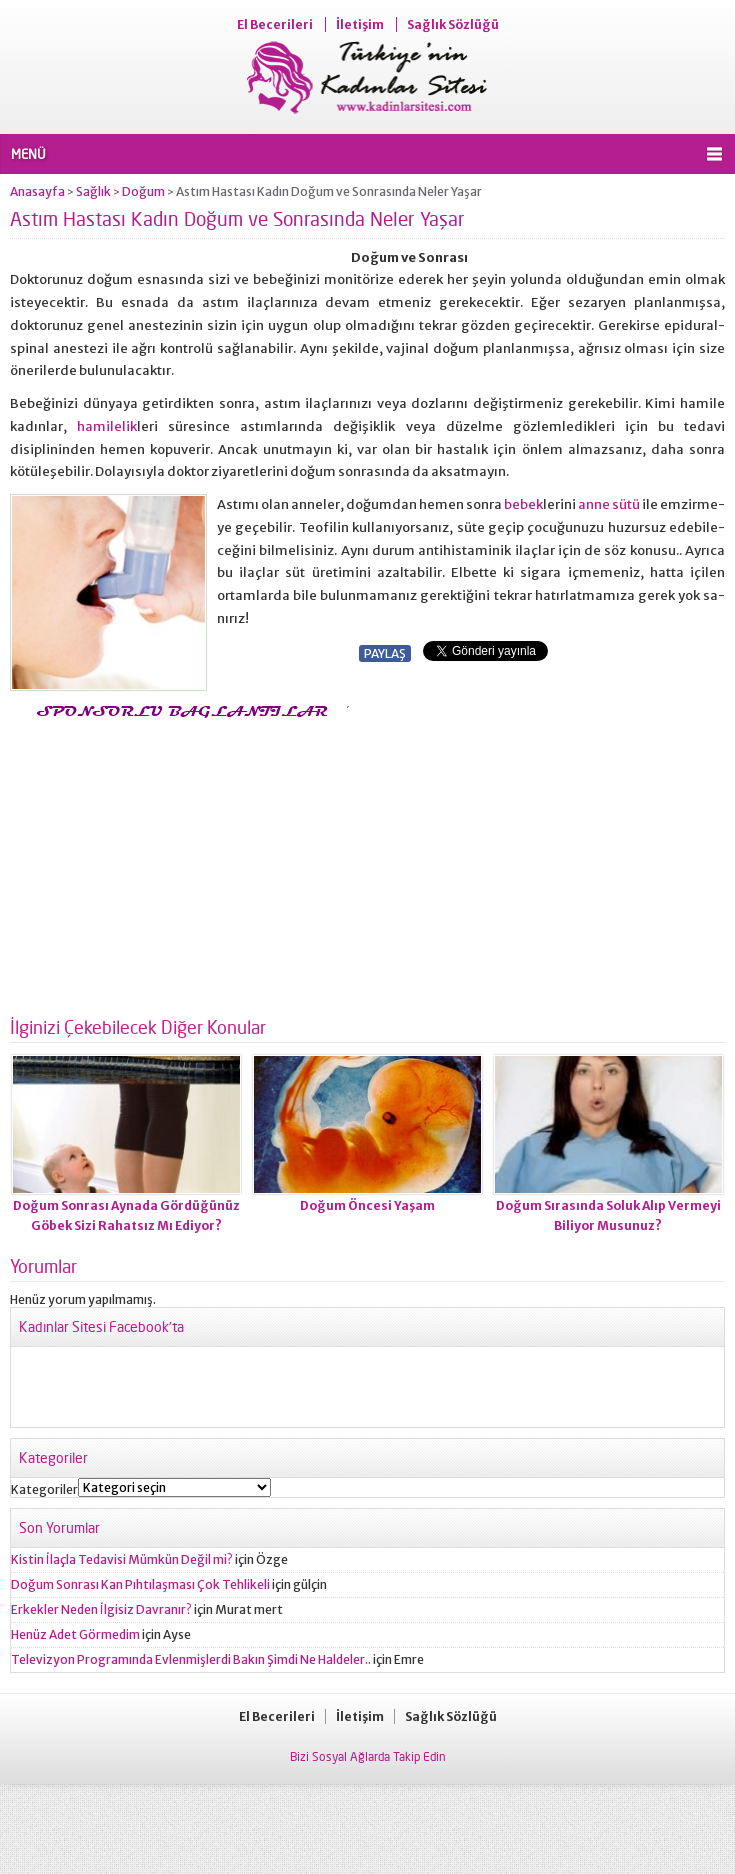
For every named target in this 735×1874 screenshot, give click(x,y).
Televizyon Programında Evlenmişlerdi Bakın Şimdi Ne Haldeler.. (191, 1659)
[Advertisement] (178, 862)
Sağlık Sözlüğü (453, 24)
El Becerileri (275, 24)
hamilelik (107, 426)
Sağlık (93, 191)
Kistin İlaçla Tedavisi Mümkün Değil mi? (122, 1559)
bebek (523, 504)
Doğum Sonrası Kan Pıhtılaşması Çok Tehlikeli (140, 1584)
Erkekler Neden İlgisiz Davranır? (101, 1609)
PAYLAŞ (385, 653)
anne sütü (609, 504)
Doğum (143, 191)
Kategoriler (44, 1489)
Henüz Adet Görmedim (75, 1634)
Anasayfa (37, 191)
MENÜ (28, 154)
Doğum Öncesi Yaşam (367, 1205)
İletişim (360, 24)
